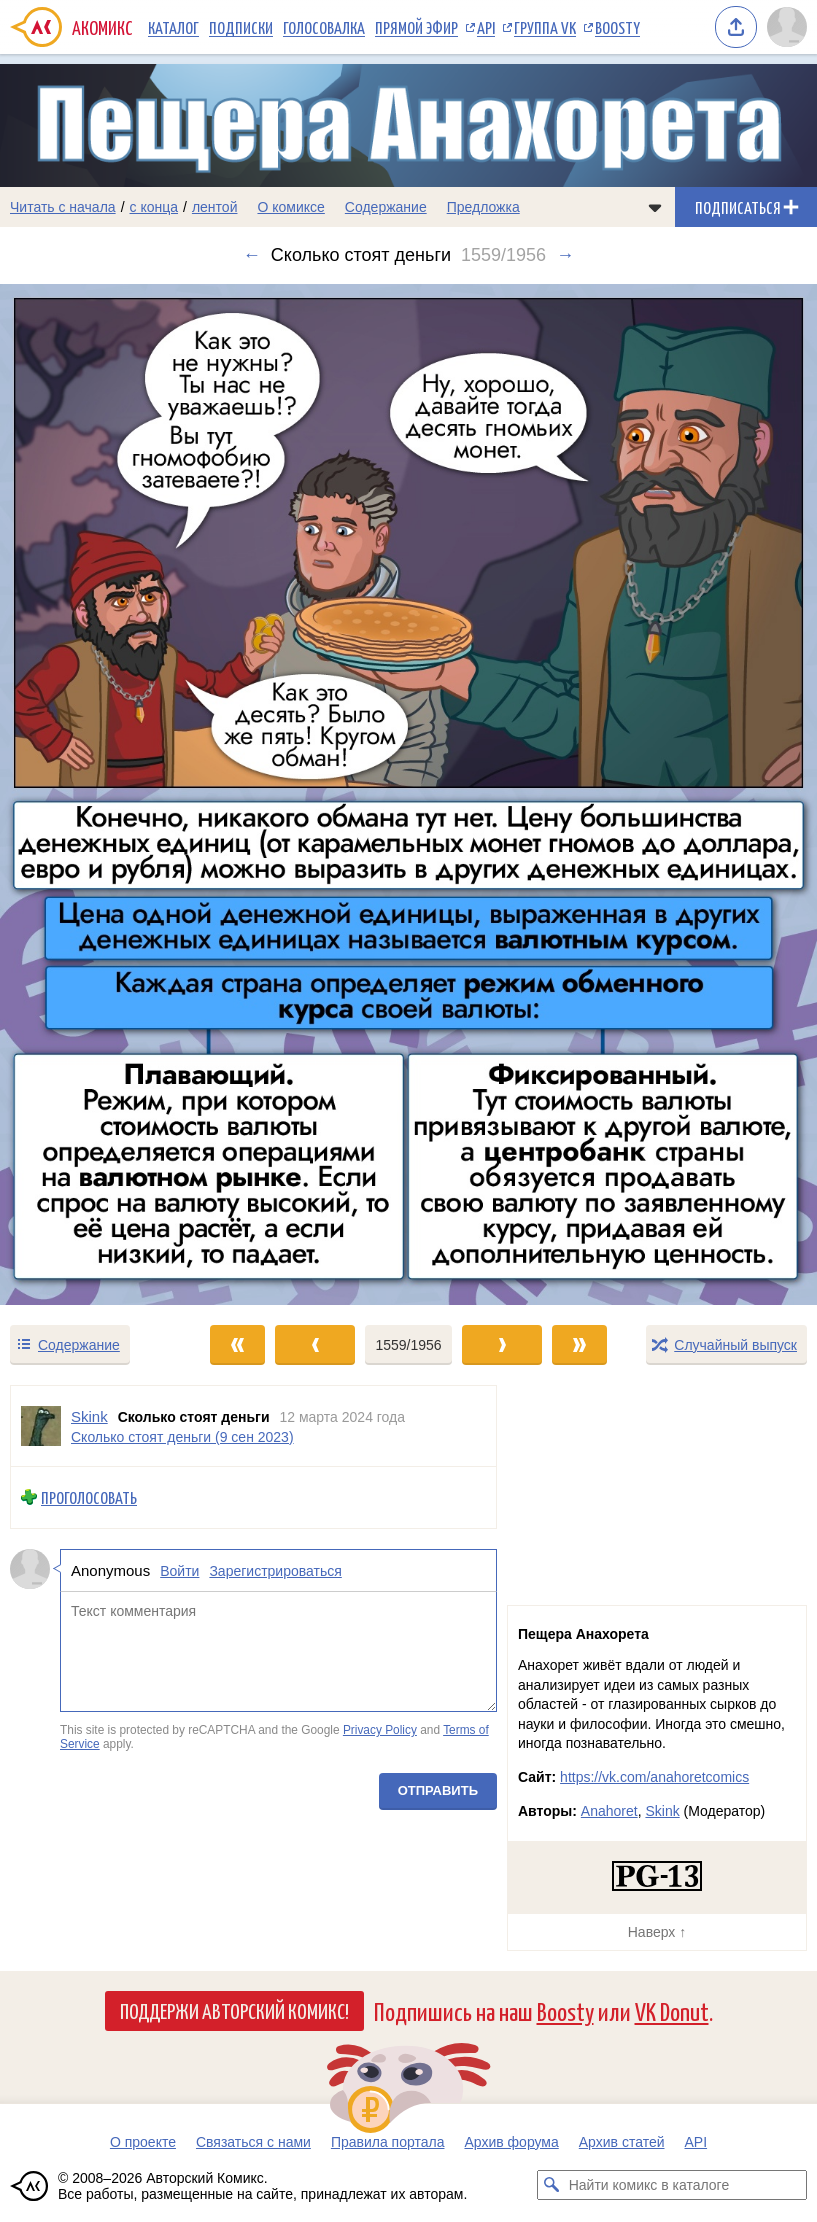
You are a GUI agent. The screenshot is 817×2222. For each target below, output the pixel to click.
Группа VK (545, 27)
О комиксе (290, 207)
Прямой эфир (416, 27)
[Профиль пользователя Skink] (41, 1426)
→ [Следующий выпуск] (565, 255)
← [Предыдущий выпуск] (252, 255)
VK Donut (672, 2010)
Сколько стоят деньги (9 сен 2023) (182, 1437)
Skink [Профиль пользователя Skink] (89, 1416)
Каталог (173, 27)
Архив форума (511, 2142)
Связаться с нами (253, 2142)
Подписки (241, 27)
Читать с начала (63, 207)
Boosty (617, 27)
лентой (215, 207)
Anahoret (609, 1811)
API (486, 27)
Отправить (438, 1790)
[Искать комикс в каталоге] (552, 2185)
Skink (662, 1811)
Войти (179, 1571)
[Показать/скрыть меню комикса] (655, 207)
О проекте (143, 2142)
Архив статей (622, 2142)
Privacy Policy (380, 1730)
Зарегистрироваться (275, 1571)
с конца (154, 207)
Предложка (483, 207)
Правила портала (388, 2142)
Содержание (386, 207)
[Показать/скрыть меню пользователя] (787, 27)
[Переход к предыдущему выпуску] (102, 794)
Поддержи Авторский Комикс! (234, 2010)
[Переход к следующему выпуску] (408, 794)
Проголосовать (89, 1497)
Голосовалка (324, 27)
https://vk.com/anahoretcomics (654, 1777)
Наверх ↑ (657, 1932)
